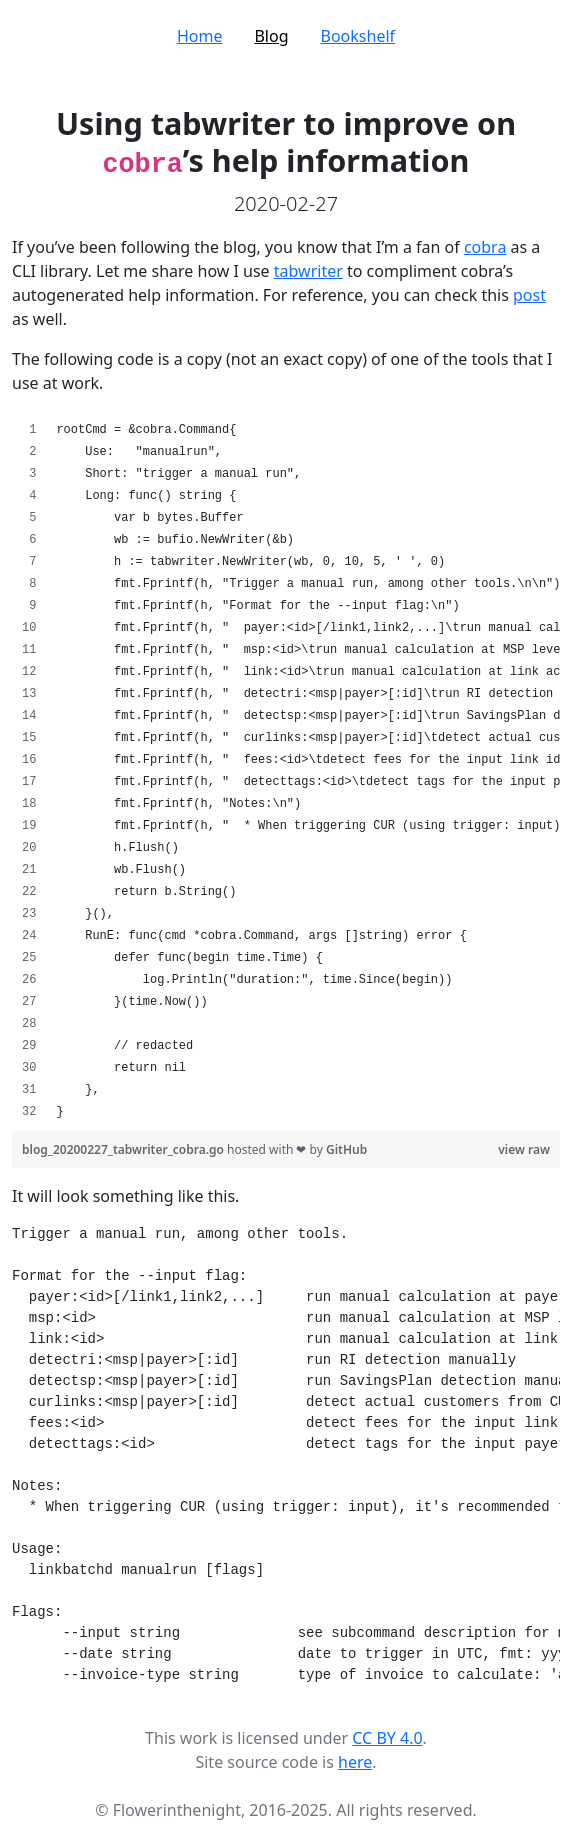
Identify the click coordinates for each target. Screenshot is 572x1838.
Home (200, 36)
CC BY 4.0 (387, 1738)
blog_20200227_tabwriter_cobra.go (124, 1149)
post (529, 295)
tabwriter (308, 271)
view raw (524, 1149)
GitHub (346, 1149)
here (355, 1762)
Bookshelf (358, 36)
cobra (485, 247)
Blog (271, 36)
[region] (286, 771)
